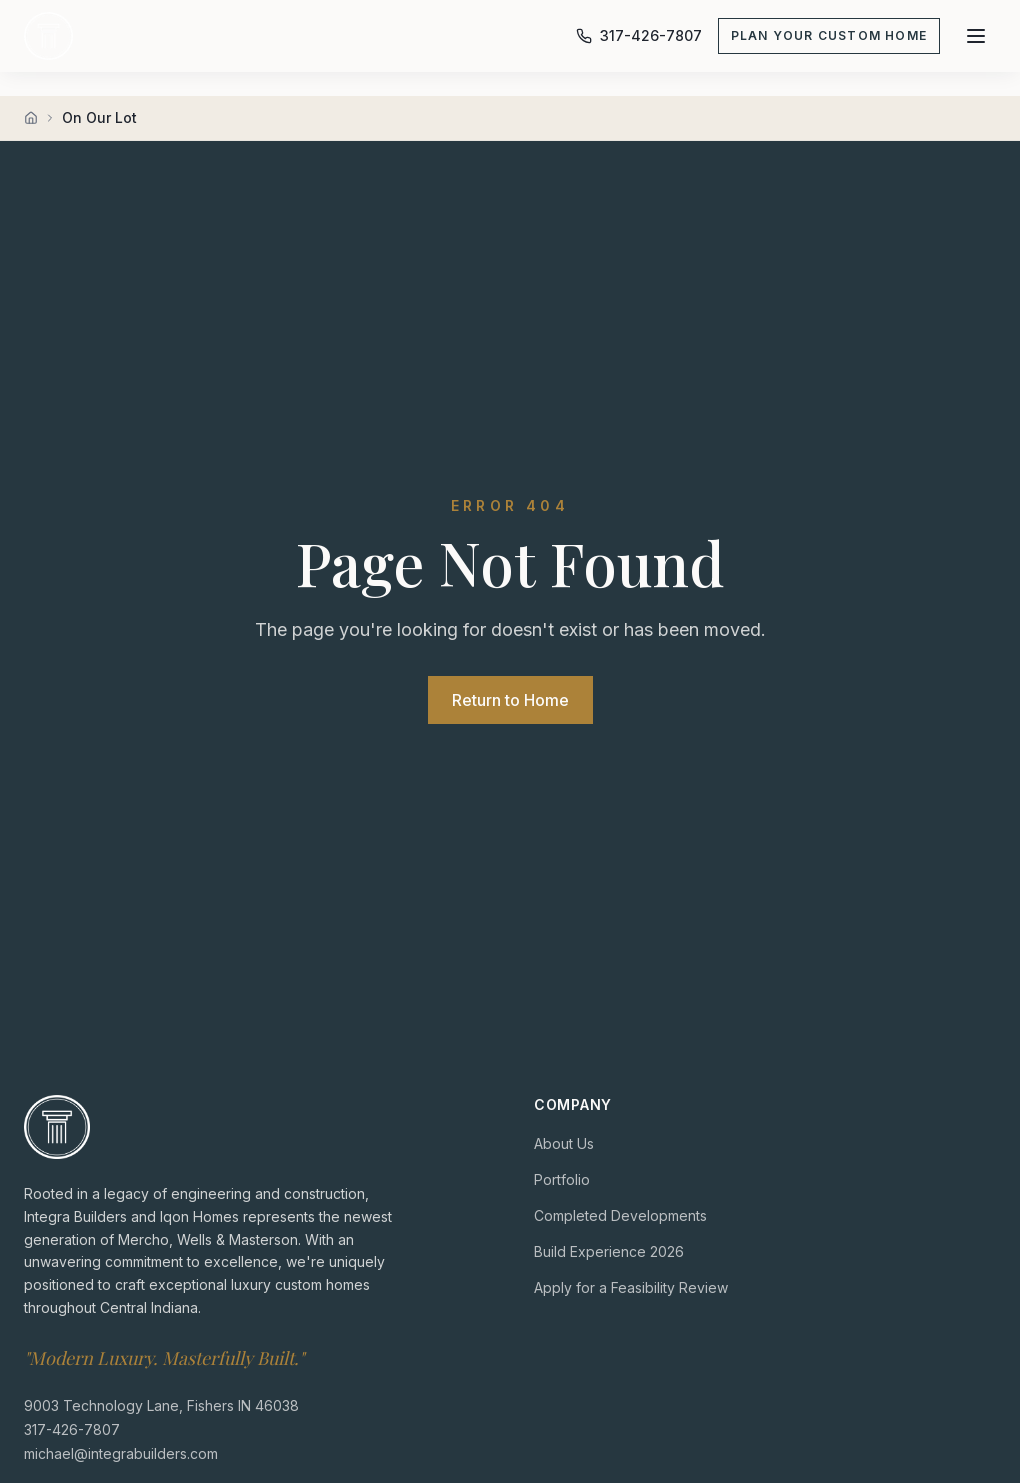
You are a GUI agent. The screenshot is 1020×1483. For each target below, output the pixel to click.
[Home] (31, 118)
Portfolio (562, 1179)
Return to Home (510, 700)
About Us (564, 1143)
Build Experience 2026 (609, 1251)
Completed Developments (620, 1215)
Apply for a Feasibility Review (631, 1287)
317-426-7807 (72, 1428)
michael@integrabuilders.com (121, 1452)
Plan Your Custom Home (829, 35)
